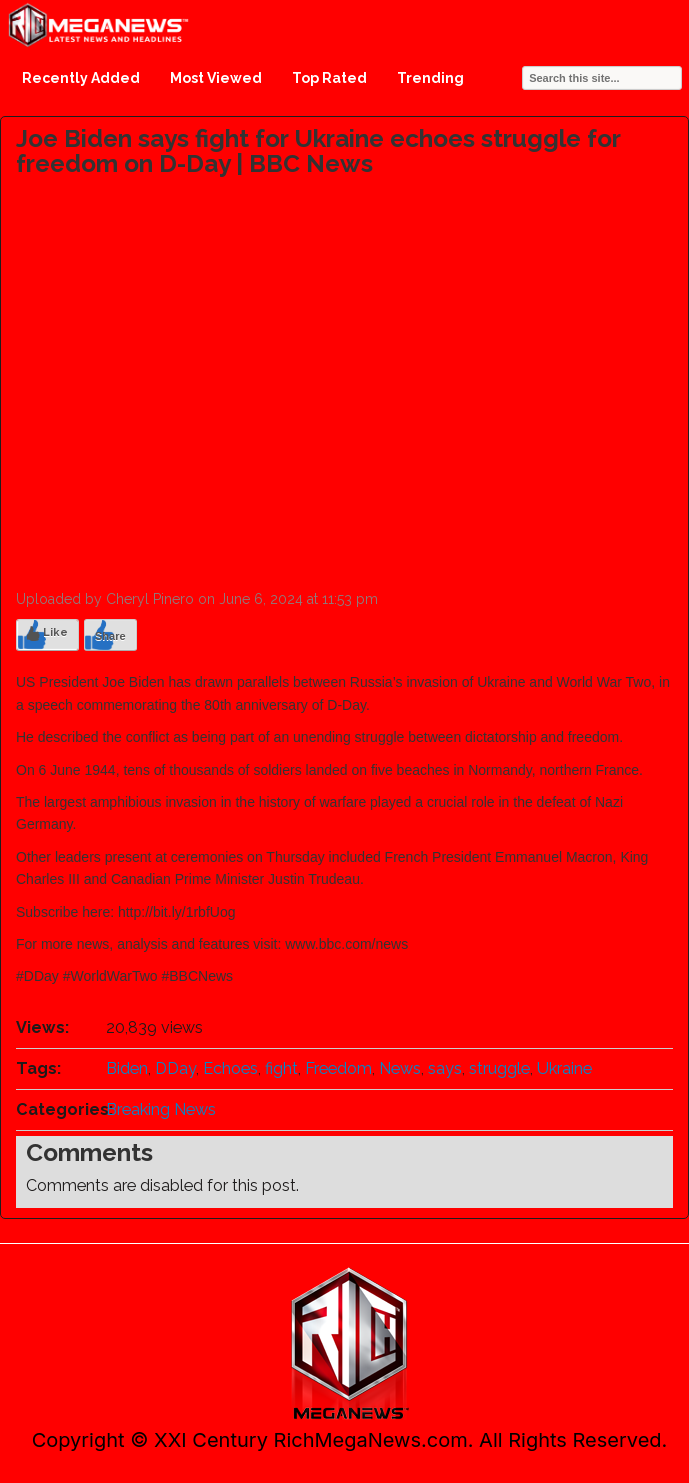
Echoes (230, 1068)
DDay (175, 1068)
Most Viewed (216, 78)
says (445, 1068)
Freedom (338, 1068)
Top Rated (329, 78)
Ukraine (564, 1068)
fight (281, 1068)
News (400, 1068)
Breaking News (161, 1109)
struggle (499, 1068)
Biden (127, 1068)
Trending (430, 78)
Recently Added (81, 78)
